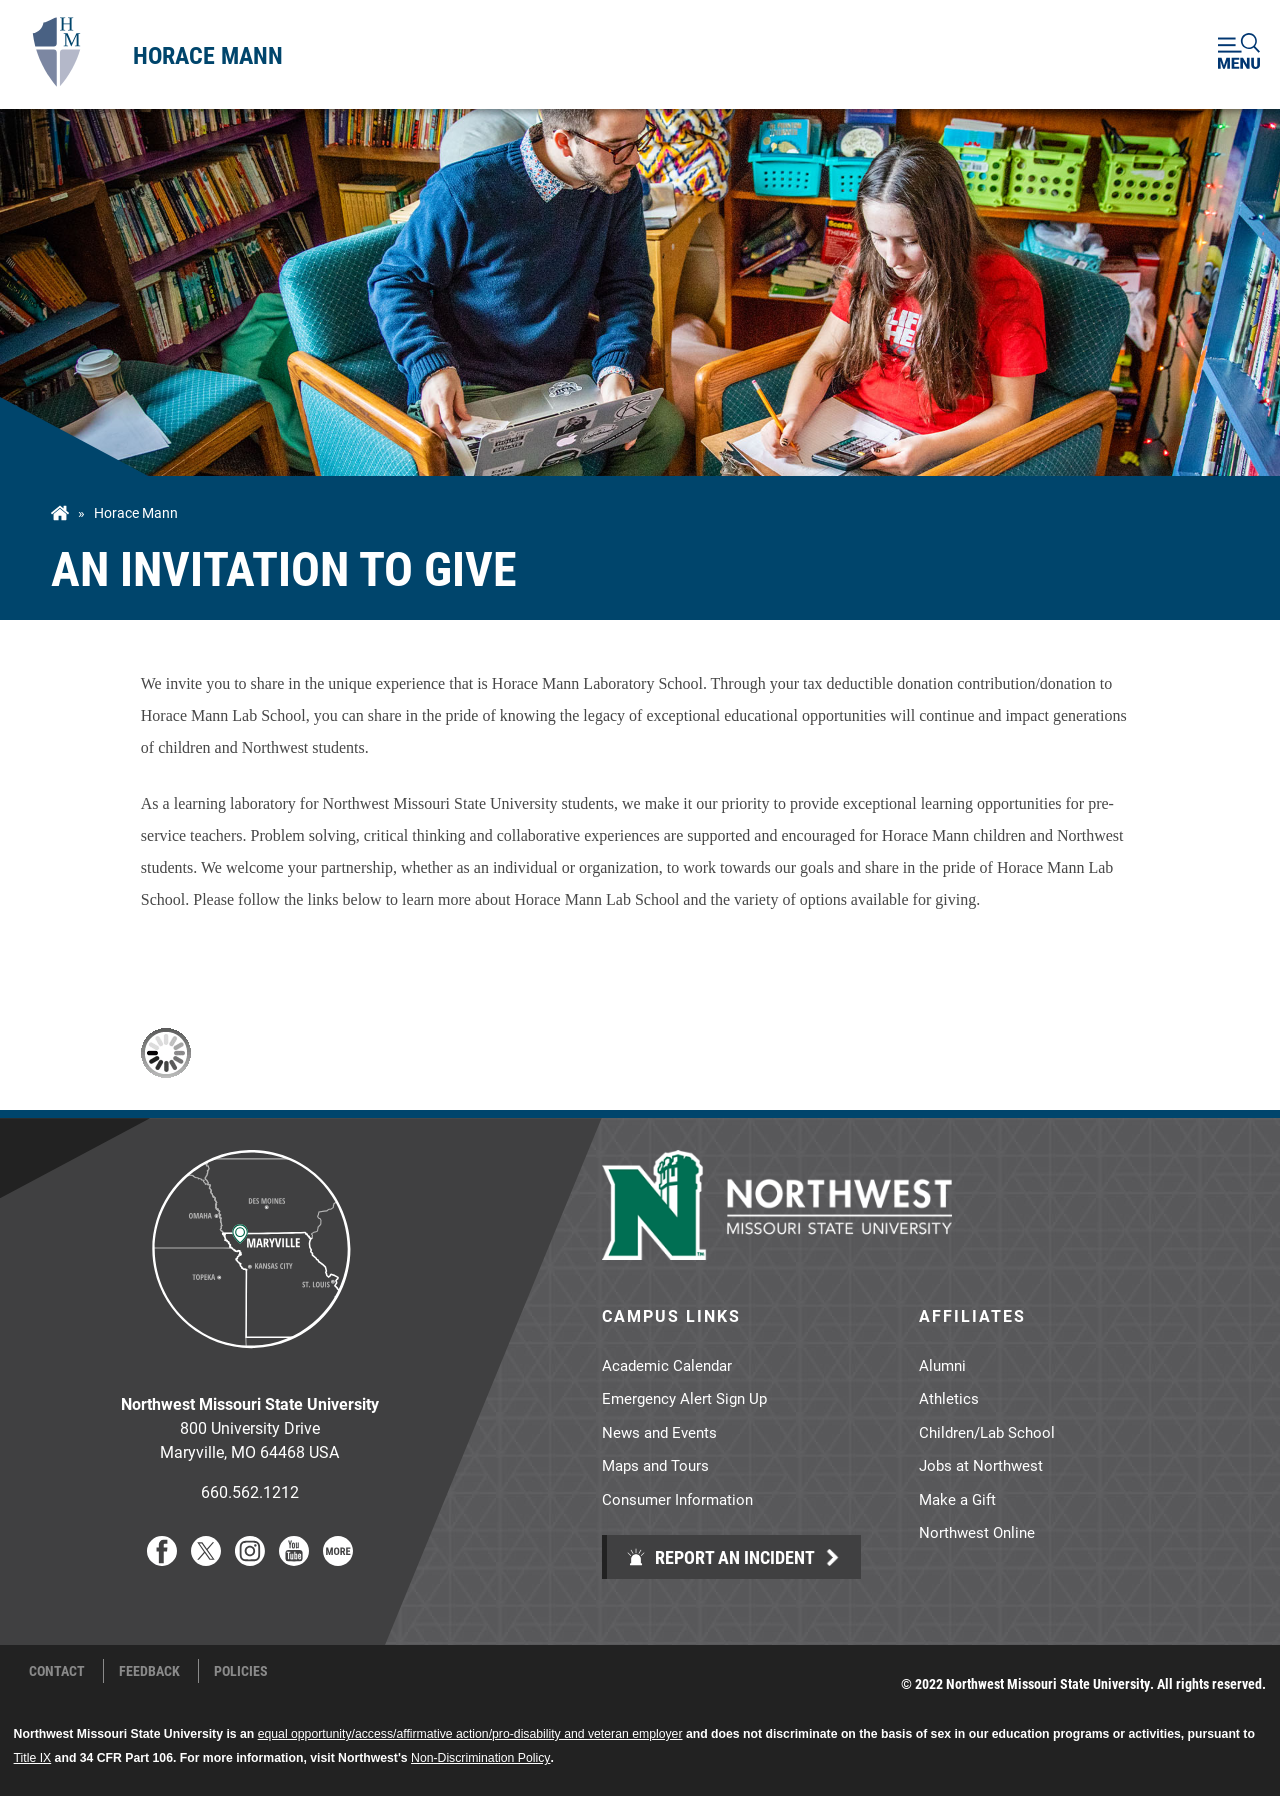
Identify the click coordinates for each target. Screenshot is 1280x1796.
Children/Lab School (987, 1432)
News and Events (659, 1432)
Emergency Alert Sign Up (684, 1398)
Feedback (149, 1671)
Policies (241, 1671)
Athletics (949, 1398)
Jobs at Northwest (981, 1465)
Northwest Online (977, 1532)
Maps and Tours (655, 1465)
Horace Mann (208, 55)
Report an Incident (720, 1557)
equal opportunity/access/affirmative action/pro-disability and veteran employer (470, 1734)
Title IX (33, 1758)
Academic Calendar (667, 1365)
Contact (57, 1671)
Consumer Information (677, 1499)
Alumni (942, 1365)
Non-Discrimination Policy (480, 1758)
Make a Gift (957, 1499)
